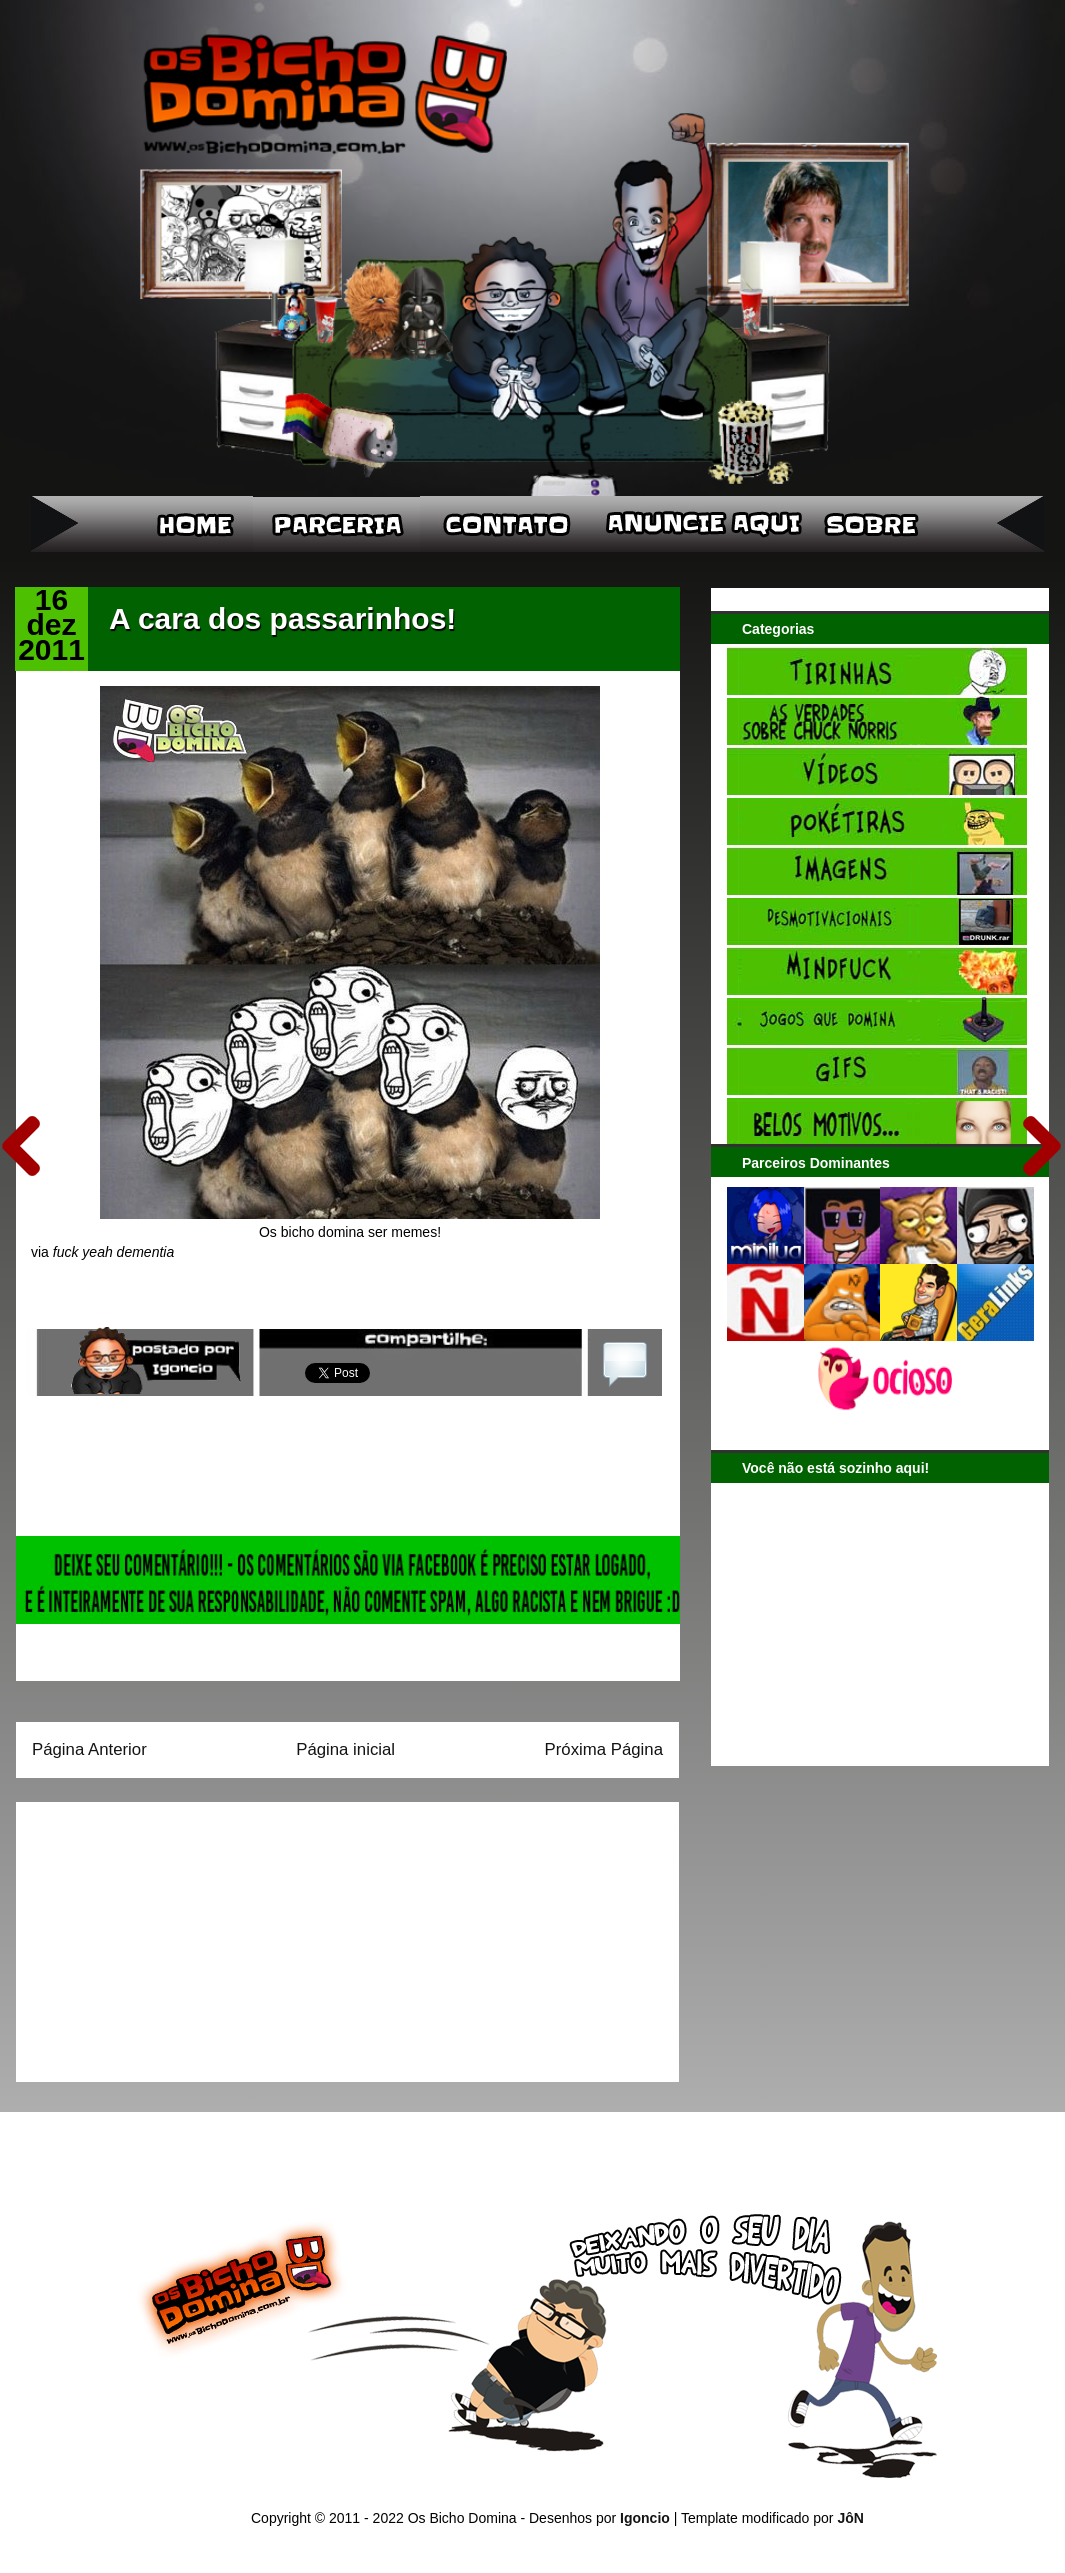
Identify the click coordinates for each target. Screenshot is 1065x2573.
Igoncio (645, 2518)
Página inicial (345, 1749)
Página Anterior (89, 1749)
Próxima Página (604, 1749)
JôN (850, 2518)
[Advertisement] (157, 1935)
